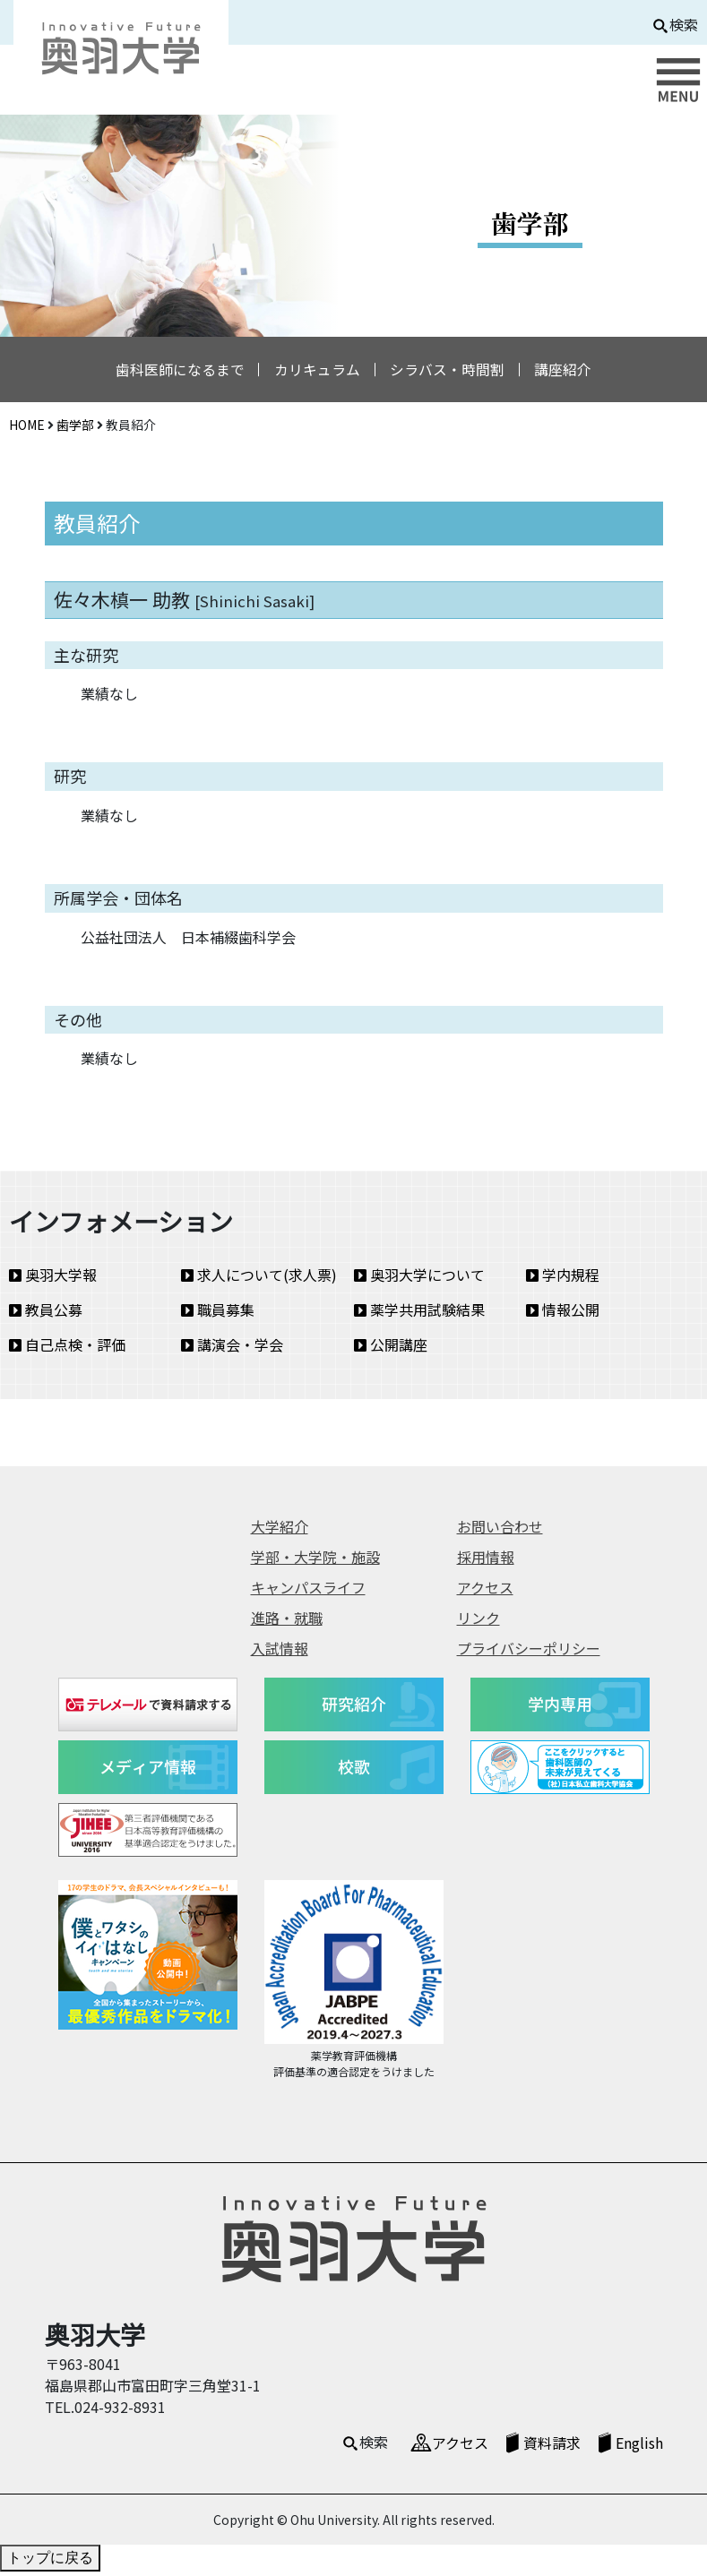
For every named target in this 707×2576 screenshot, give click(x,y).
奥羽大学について (419, 1279)
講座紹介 (572, 371)
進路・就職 (287, 1621)
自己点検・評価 (67, 1349)
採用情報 (485, 1560)
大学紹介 (279, 1530)
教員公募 (45, 1314)
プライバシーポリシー (528, 1651)
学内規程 (562, 1279)
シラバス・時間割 (450, 371)
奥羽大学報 (53, 1279)
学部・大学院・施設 (315, 1560)
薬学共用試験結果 (419, 1314)
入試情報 (279, 1651)
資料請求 (552, 2446)
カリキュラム (315, 371)
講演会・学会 (232, 1349)
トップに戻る (50, 2562)
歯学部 (75, 428)
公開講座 (390, 1349)
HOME (27, 428)
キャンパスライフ (308, 1590)
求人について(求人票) (259, 1279)
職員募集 (217, 1314)
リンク (478, 1621)
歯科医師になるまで (171, 371)
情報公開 (562, 1314)
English (639, 2446)
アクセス (485, 1590)
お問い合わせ (500, 1530)
